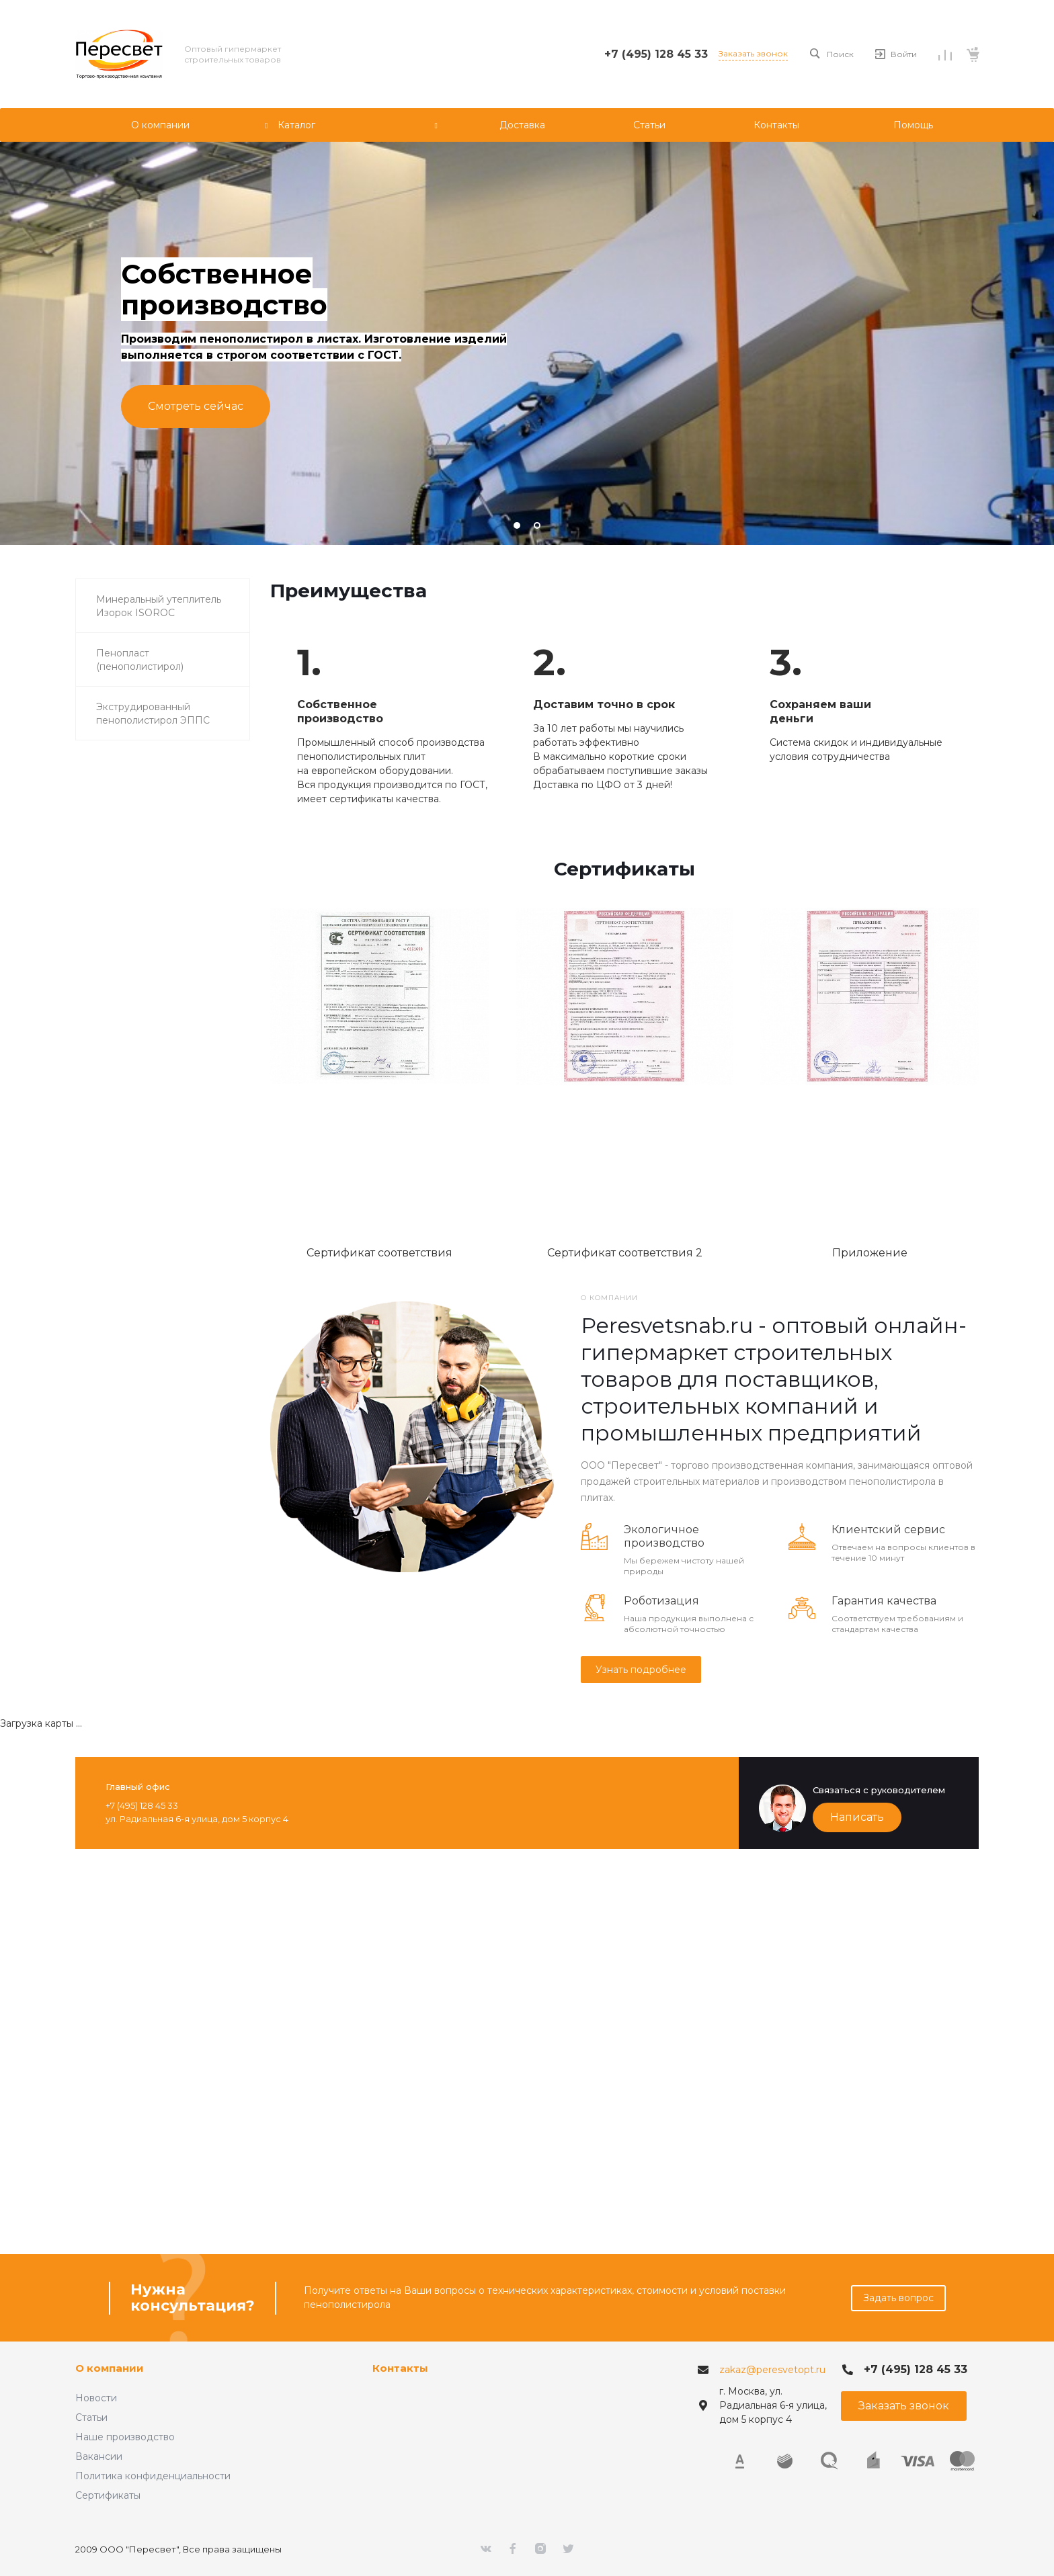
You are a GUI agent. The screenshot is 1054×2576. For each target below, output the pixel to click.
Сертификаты (107, 2495)
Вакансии (98, 2456)
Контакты (400, 2368)
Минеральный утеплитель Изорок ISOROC (158, 606)
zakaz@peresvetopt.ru (772, 2370)
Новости (96, 2398)
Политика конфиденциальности (153, 2476)
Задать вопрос (898, 2298)
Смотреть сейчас (195, 406)
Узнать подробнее (641, 1670)
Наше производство (125, 2437)
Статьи (91, 2417)
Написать (857, 1817)
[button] (517, 525)
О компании (109, 2368)
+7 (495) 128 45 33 (656, 54)
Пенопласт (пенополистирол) (140, 660)
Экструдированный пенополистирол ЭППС (153, 713)
